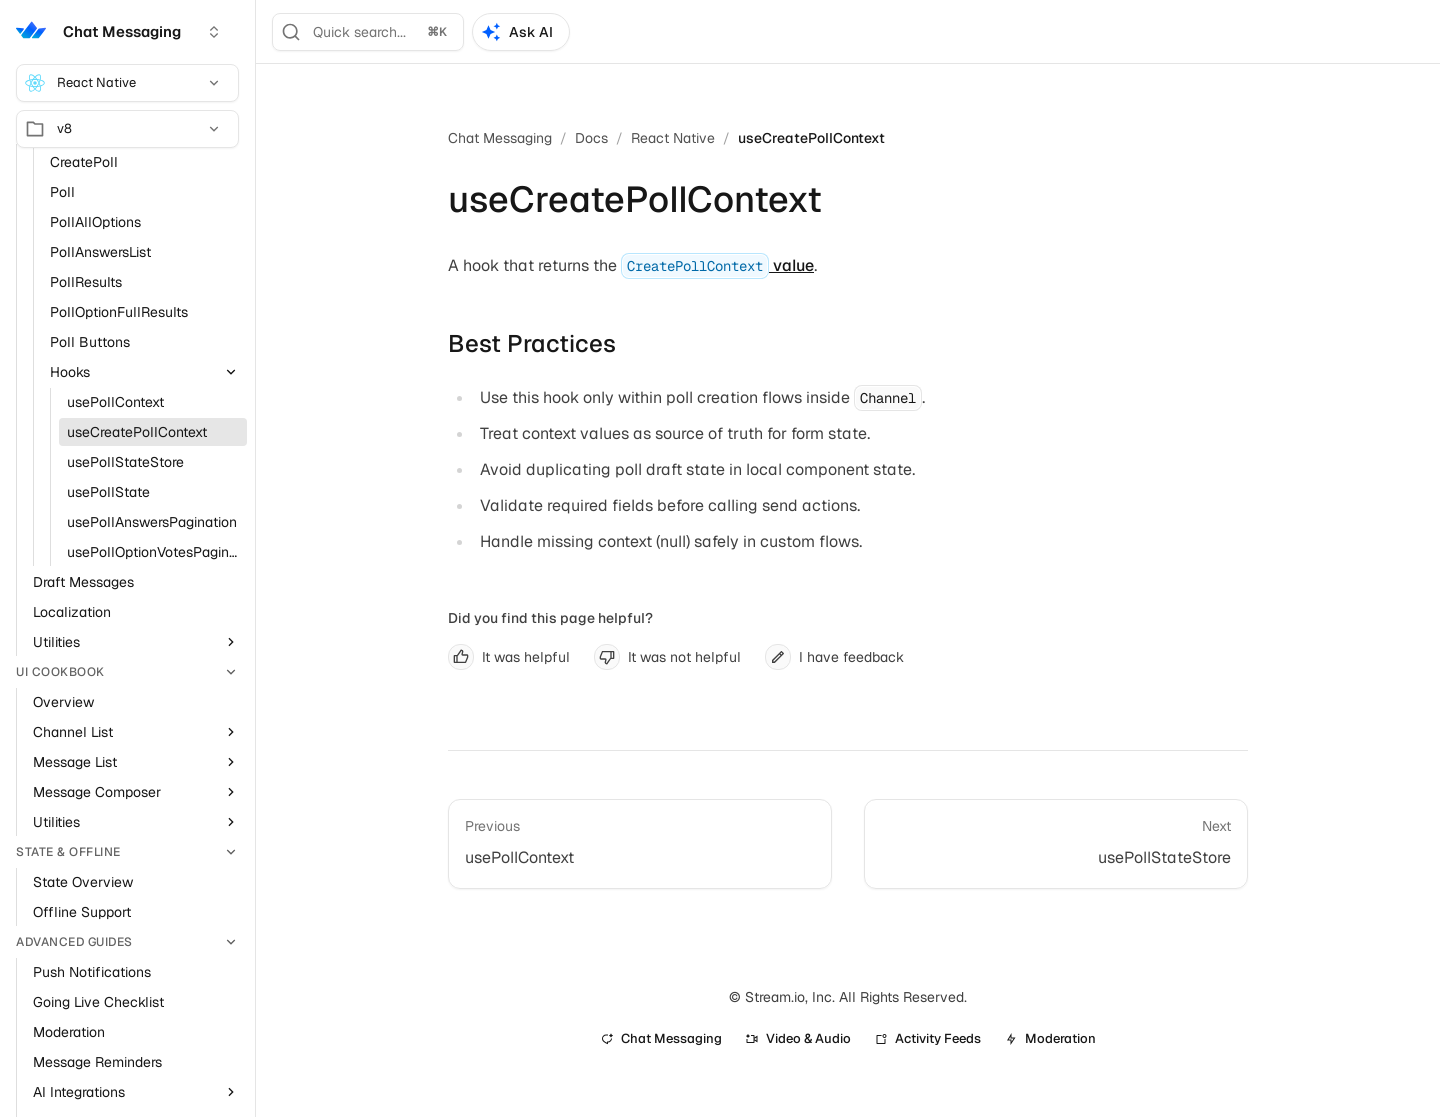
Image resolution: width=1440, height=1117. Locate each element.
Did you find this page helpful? (550, 618)
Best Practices (532, 343)
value (717, 265)
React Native (123, 83)
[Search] (368, 32)
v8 (123, 129)
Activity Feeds (928, 1038)
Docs (591, 138)
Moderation (1050, 1038)
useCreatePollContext (811, 138)
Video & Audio (798, 1038)
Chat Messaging (500, 138)
